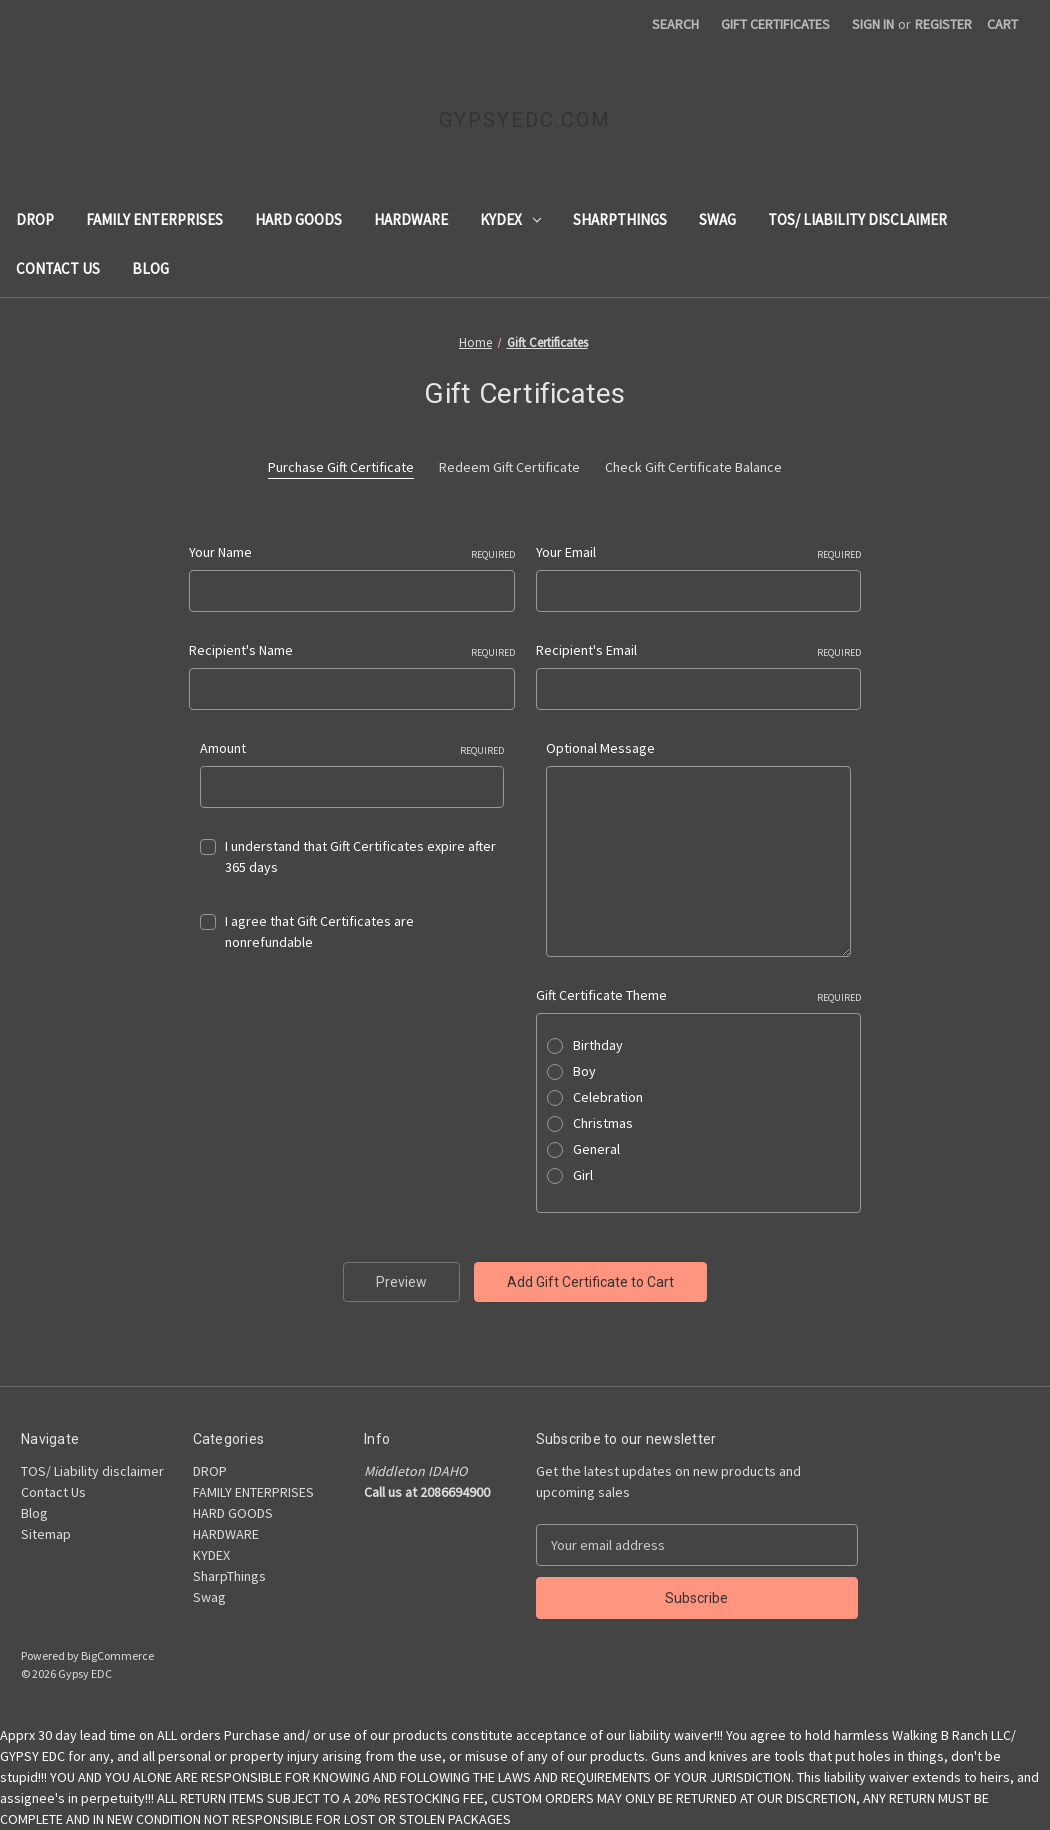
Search (675, 24)
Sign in (873, 24)
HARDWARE (411, 219)
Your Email (699, 552)
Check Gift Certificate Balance (693, 467)
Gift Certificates (775, 24)
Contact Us (58, 268)
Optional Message (600, 748)
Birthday (598, 1045)
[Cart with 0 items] (1002, 24)
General (596, 1149)
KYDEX (510, 219)
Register (943, 24)
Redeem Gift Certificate (509, 467)
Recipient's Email (699, 650)
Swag (717, 219)
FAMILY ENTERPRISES (154, 219)
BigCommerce (117, 1655)
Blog (150, 268)
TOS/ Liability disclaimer (857, 219)
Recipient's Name (352, 650)
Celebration (608, 1097)
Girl (583, 1175)
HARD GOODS (298, 219)
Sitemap (46, 1534)
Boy (584, 1071)
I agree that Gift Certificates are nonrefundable (319, 931)
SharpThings (620, 219)
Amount (352, 748)
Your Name (352, 552)
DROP (35, 219)
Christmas (603, 1123)
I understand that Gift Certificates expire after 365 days (360, 856)
